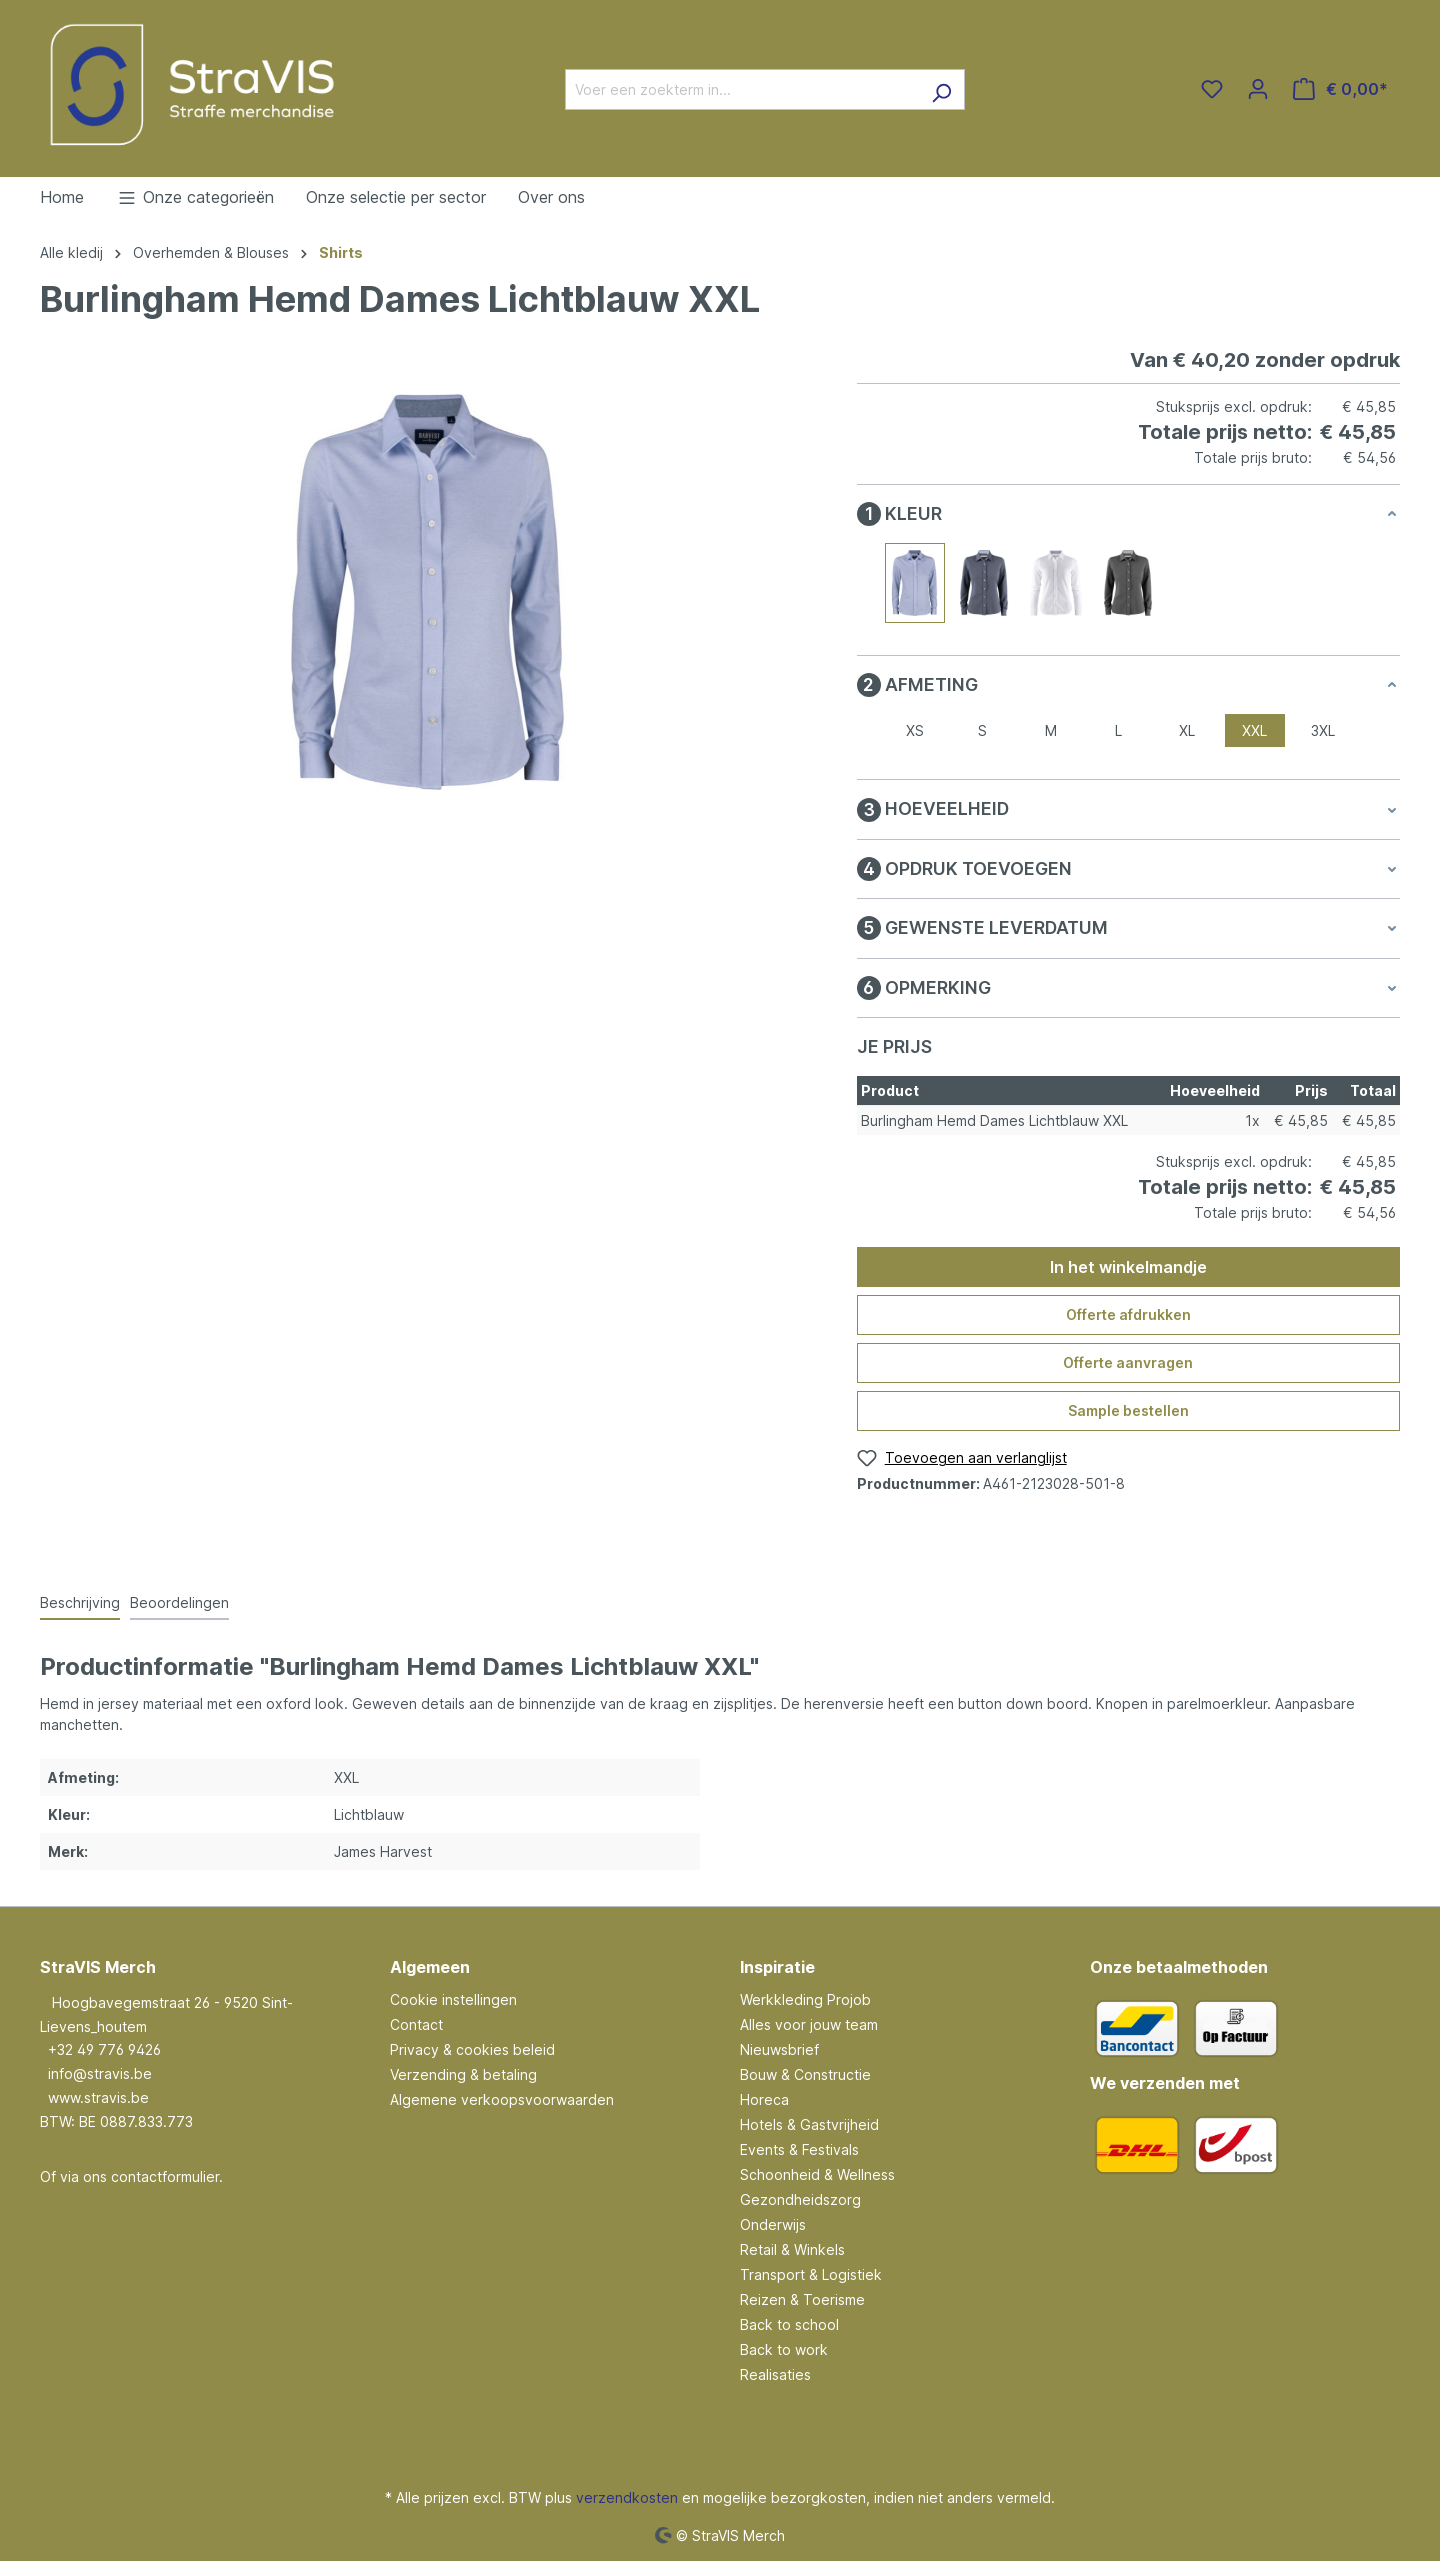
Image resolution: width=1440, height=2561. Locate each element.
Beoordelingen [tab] (179, 1602)
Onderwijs (773, 2224)
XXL (1254, 730)
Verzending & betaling (463, 2074)
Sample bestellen (1128, 1410)
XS (915, 730)
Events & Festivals (799, 2149)
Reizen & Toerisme (802, 2299)
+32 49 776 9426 (104, 2049)
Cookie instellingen (453, 1999)
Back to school (789, 2324)
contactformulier (165, 2176)
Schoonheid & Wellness (817, 2174)
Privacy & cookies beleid (472, 2049)
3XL (1323, 730)
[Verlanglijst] (1212, 89)
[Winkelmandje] (1340, 89)
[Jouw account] (1258, 89)
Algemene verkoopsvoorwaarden (502, 2099)
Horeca (764, 2099)
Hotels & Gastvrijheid (809, 2124)
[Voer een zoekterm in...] (742, 89)
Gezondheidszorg (800, 2199)
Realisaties (775, 2374)
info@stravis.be (100, 2073)
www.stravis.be (98, 2097)
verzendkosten (627, 2497)
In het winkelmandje (1128, 1267)
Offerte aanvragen (1128, 1362)
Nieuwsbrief (779, 2049)
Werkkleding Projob (805, 1999)
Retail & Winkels (792, 2249)
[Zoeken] (941, 89)
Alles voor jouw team (809, 2024)
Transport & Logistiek (811, 2274)
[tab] (80, 1603)
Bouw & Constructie (805, 2074)
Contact (416, 2024)
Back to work (784, 2349)
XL (1187, 730)
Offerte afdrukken (1128, 1314)
